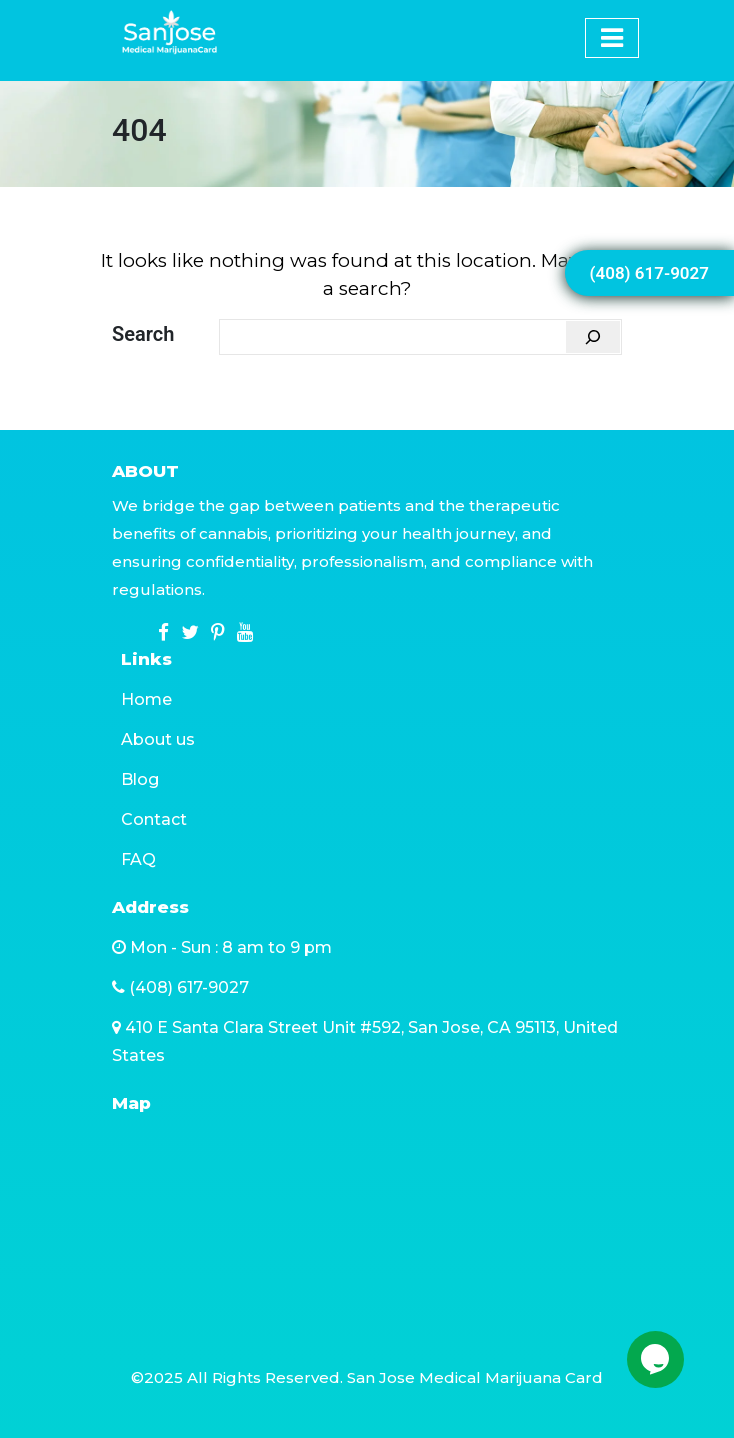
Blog (140, 779)
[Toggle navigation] (585, 18)
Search (143, 334)
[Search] (593, 337)
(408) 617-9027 (649, 273)
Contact (154, 819)
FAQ (138, 859)
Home (146, 699)
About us (158, 739)
